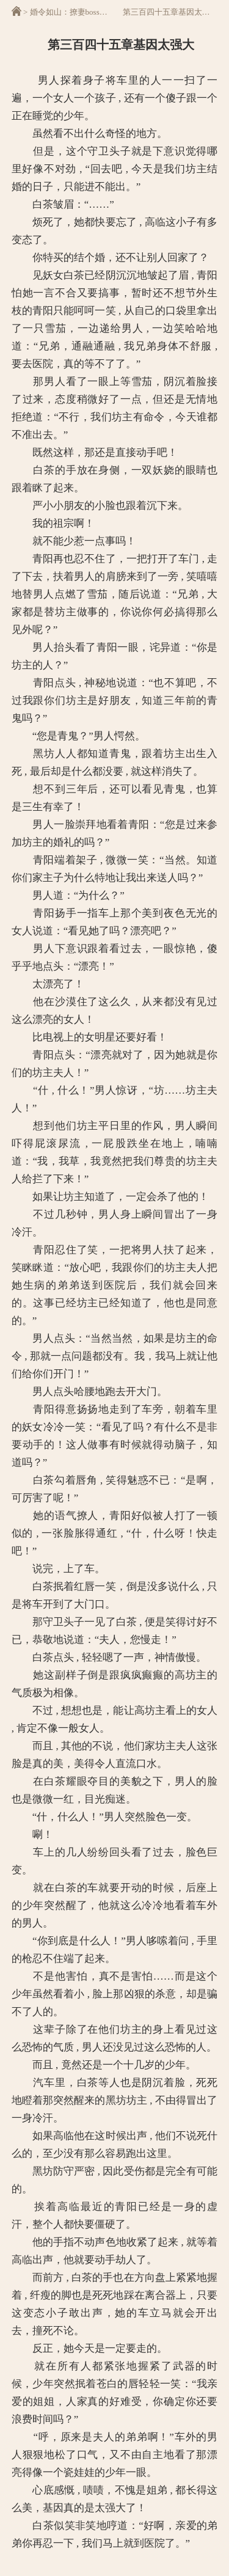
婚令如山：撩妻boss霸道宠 (76, 11)
